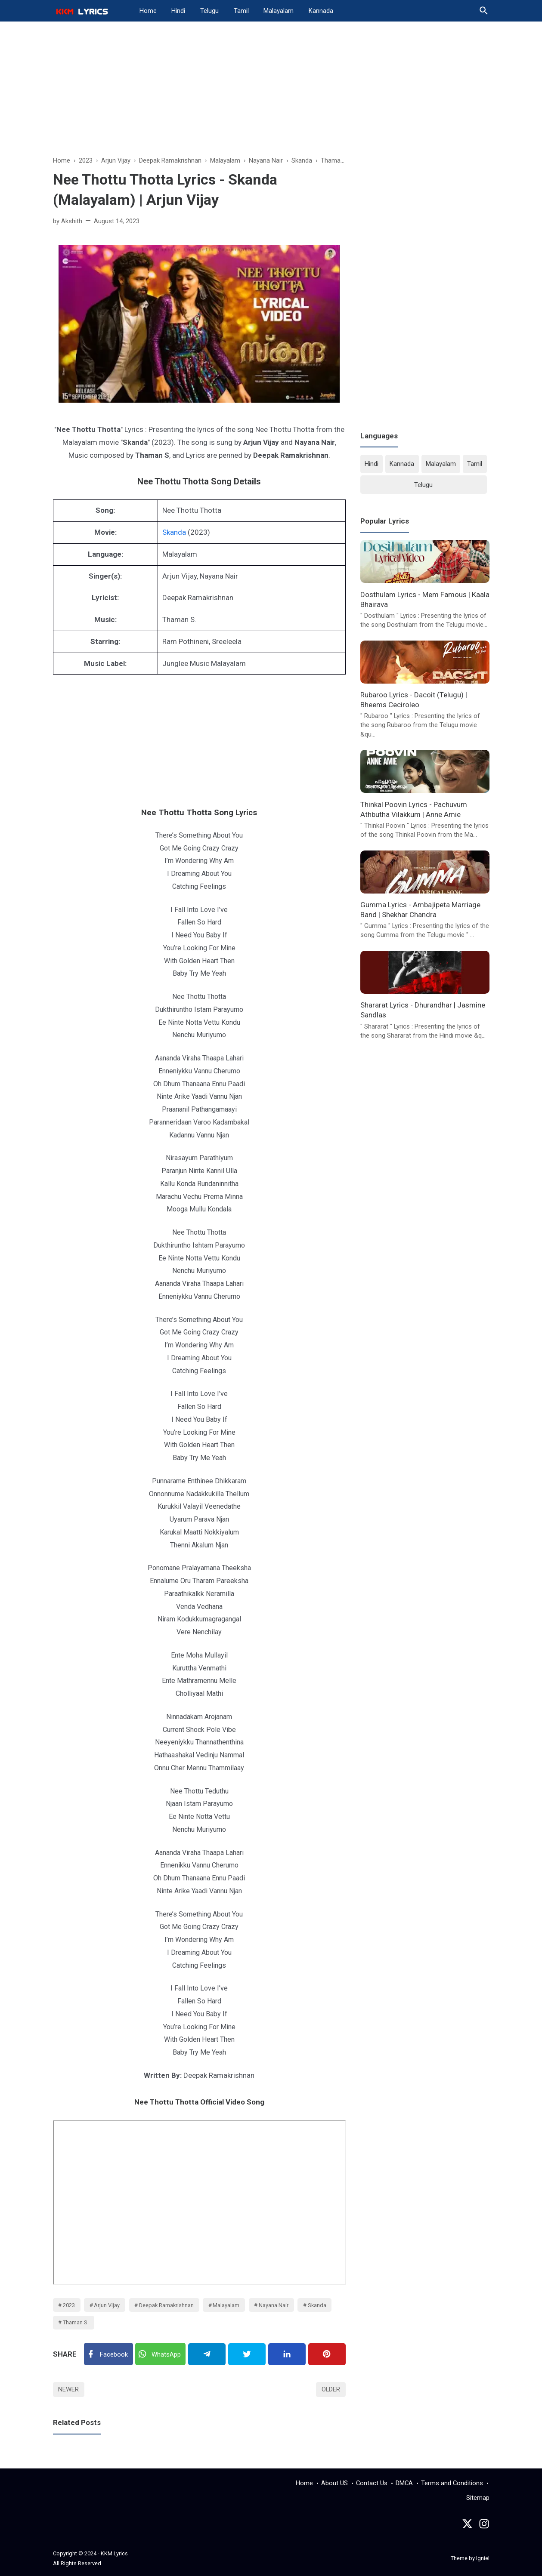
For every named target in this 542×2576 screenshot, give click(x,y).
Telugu (209, 11)
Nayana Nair (273, 2305)
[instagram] (484, 2526)
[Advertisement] (271, 93)
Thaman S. (76, 2322)
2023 (69, 2305)
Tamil (241, 11)
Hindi (178, 11)
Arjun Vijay (107, 2305)
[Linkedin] (287, 2354)
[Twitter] (160, 2354)
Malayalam (278, 11)
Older (331, 2389)
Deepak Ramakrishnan (166, 2305)
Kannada (321, 11)
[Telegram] (207, 2354)
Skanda (174, 532)
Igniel (482, 2558)
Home (148, 11)
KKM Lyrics (114, 2553)
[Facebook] (108, 2354)
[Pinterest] (327, 2354)
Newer (68, 2389)
